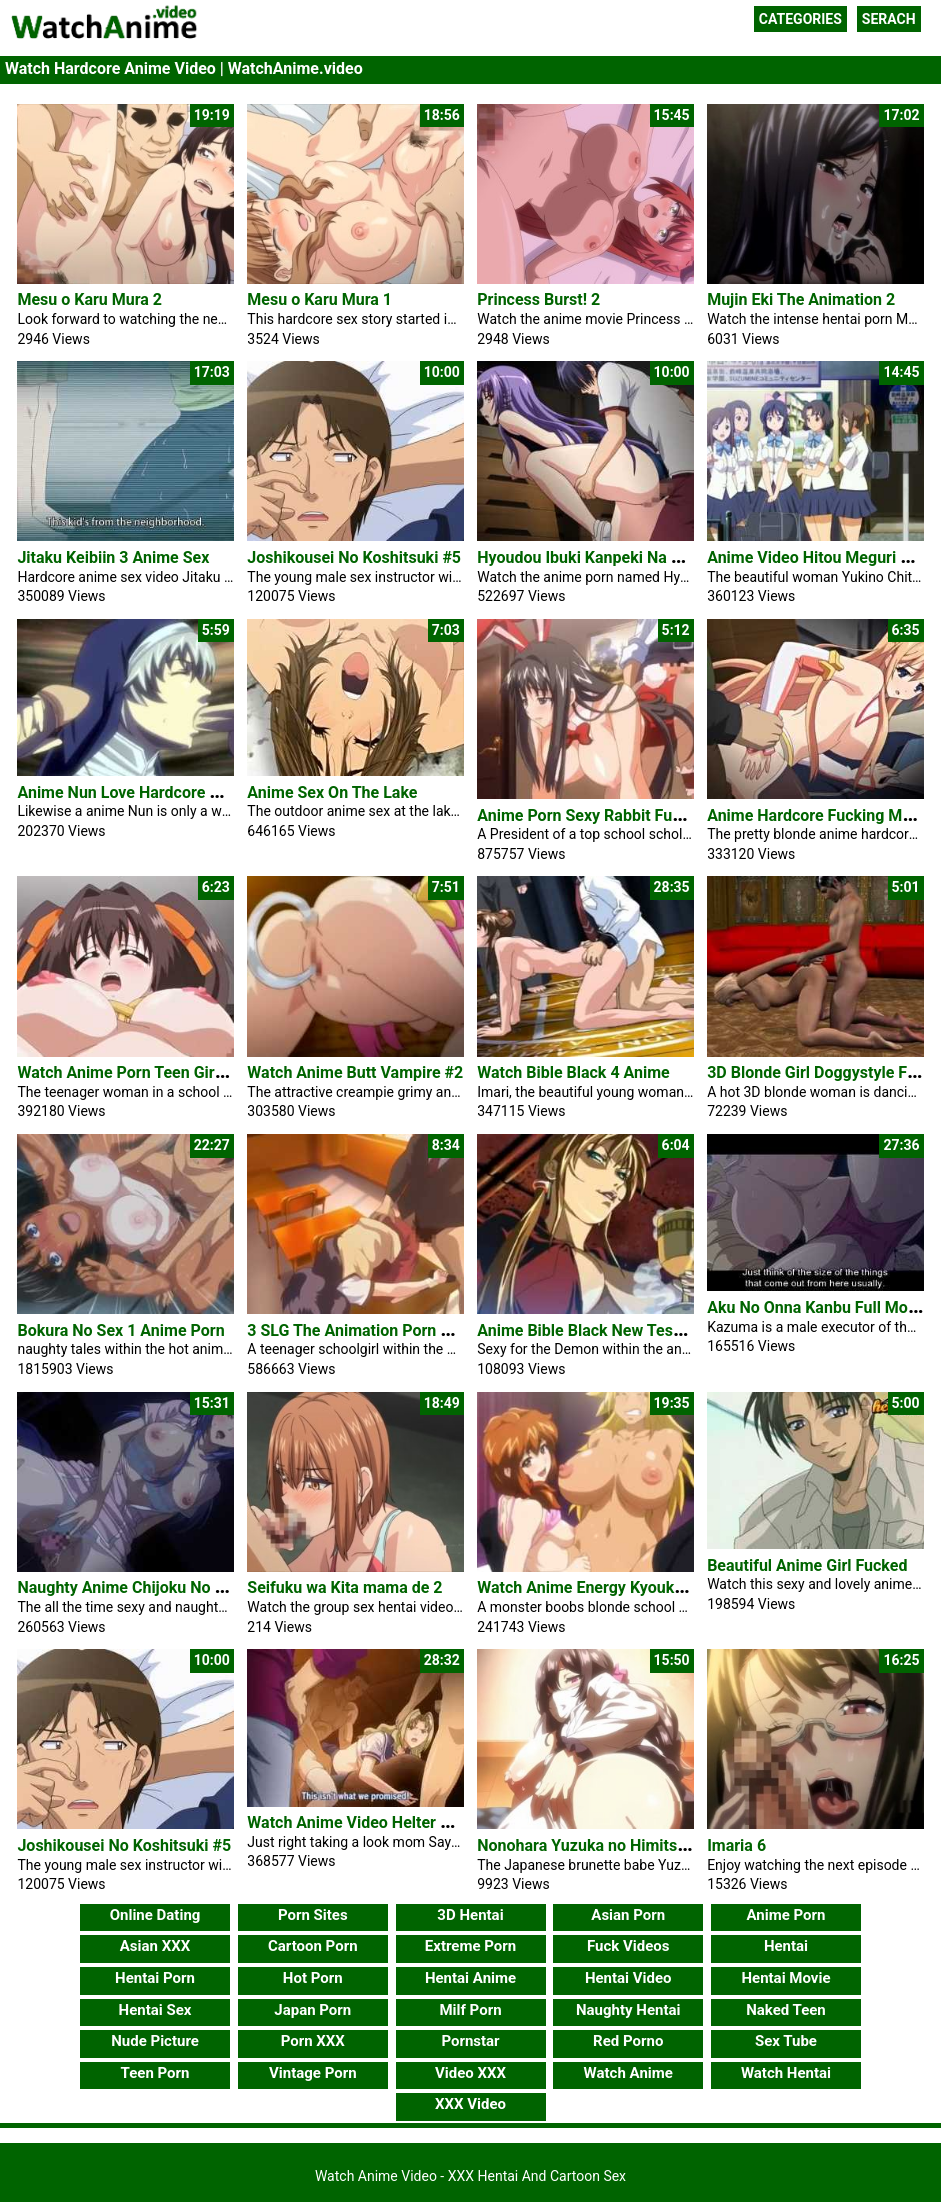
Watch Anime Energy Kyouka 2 (586, 1587)
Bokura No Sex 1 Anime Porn (120, 1330)
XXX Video (470, 2104)
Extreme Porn (470, 1946)
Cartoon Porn (313, 1946)
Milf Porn (470, 2010)
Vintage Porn (313, 2073)
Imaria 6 (736, 1845)
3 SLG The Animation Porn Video (364, 1330)
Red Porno (628, 2041)
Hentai (786, 1946)
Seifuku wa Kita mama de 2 (344, 1587)
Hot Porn (313, 1978)
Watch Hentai (786, 2073)
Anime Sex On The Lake (332, 792)
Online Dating (155, 1915)
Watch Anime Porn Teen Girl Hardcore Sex (168, 1072)
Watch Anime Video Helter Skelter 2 (375, 1822)
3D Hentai (470, 1915)
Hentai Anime (470, 1978)
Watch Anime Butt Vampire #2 (355, 1072)
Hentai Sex (155, 2010)
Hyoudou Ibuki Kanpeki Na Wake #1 (605, 557)
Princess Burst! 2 (538, 299)
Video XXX (470, 2073)
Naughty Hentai (628, 2010)
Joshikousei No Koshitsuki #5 (354, 557)
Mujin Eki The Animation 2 (801, 299)
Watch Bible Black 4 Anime (573, 1072)
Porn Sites (313, 1915)
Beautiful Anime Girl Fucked (807, 1565)
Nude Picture (155, 2041)
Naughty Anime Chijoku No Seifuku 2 (149, 1587)
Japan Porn (312, 2010)
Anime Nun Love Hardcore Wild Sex (144, 792)
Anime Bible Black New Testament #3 (611, 1330)
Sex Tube (786, 2041)
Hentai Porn (155, 1978)
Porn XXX (313, 2041)
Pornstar (470, 2041)
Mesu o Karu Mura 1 (319, 299)
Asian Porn (628, 1915)
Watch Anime (628, 2073)
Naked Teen (786, 2010)
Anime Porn (785, 1915)
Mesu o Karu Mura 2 (89, 299)
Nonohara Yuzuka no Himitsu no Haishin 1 (628, 1845)
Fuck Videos (628, 1946)
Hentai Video (628, 1978)
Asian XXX (155, 1946)
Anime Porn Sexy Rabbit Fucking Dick (612, 815)
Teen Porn (155, 2073)
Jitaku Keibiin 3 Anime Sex (113, 557)
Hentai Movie (785, 1978)
